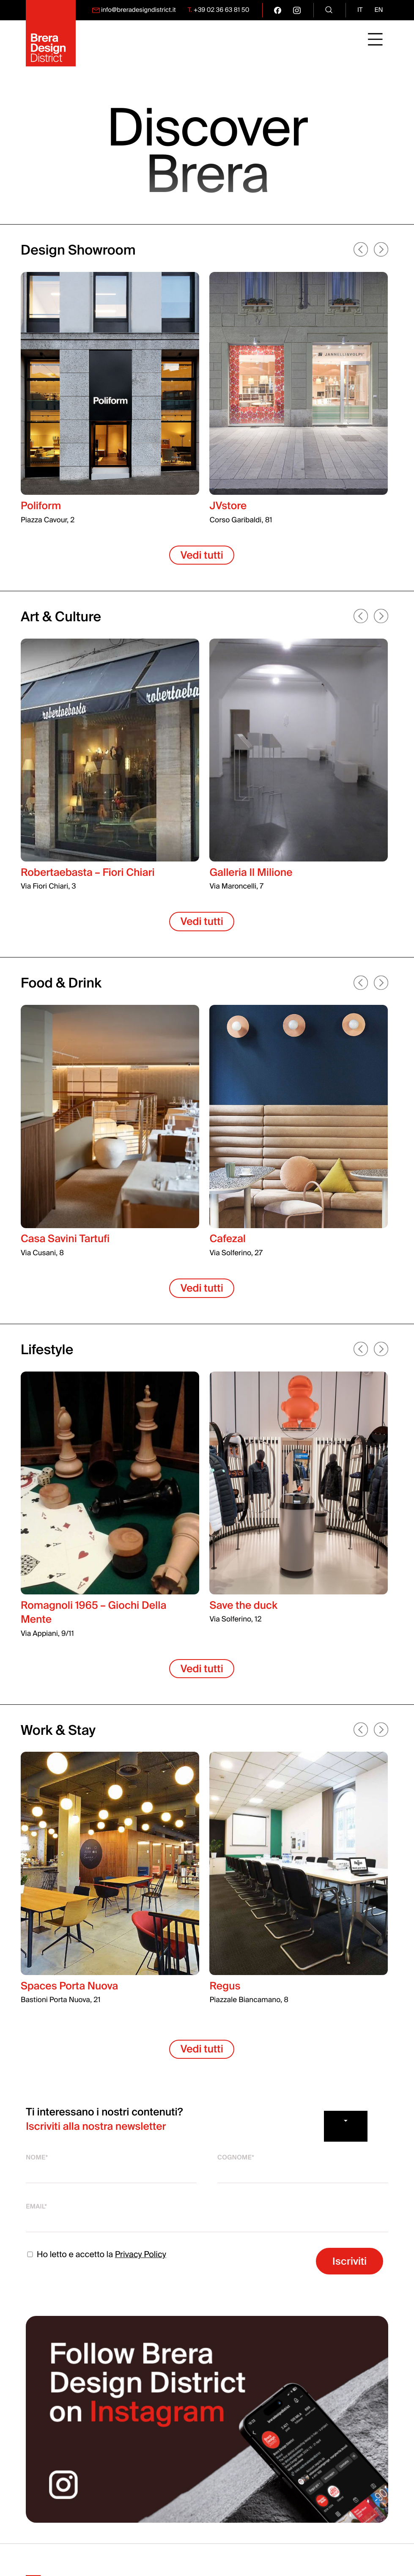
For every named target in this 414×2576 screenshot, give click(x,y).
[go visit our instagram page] (297, 10)
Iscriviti (349, 2261)
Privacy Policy (140, 2255)
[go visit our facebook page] (278, 10)
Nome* (37, 2158)
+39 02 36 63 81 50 (221, 10)
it (359, 10)
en (379, 10)
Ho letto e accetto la (96, 2255)
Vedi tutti (202, 555)
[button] (362, 250)
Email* (36, 2207)
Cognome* (235, 2158)
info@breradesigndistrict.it (138, 10)
